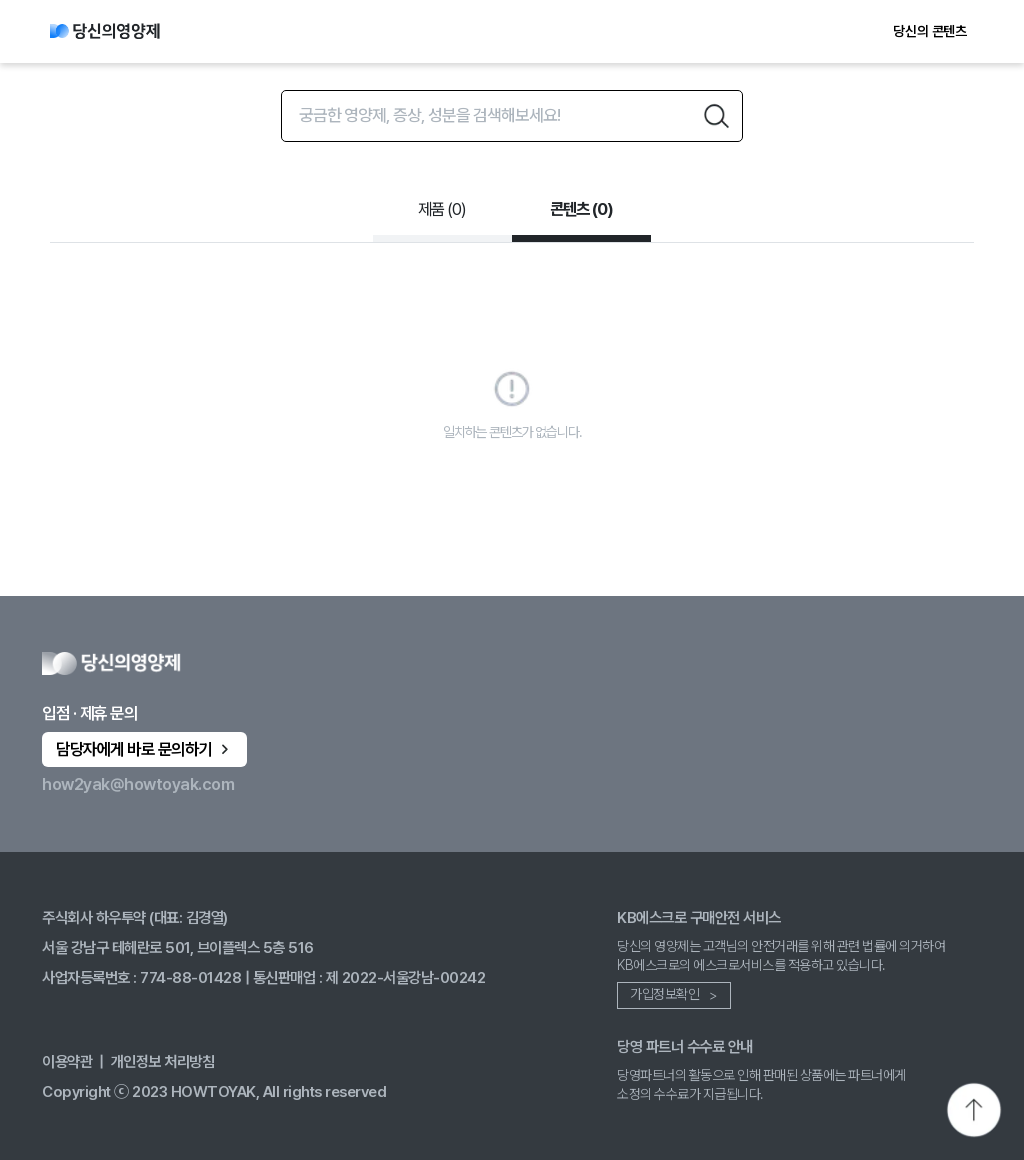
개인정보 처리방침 (163, 1061)
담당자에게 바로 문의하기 (144, 749)
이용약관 (67, 1061)
